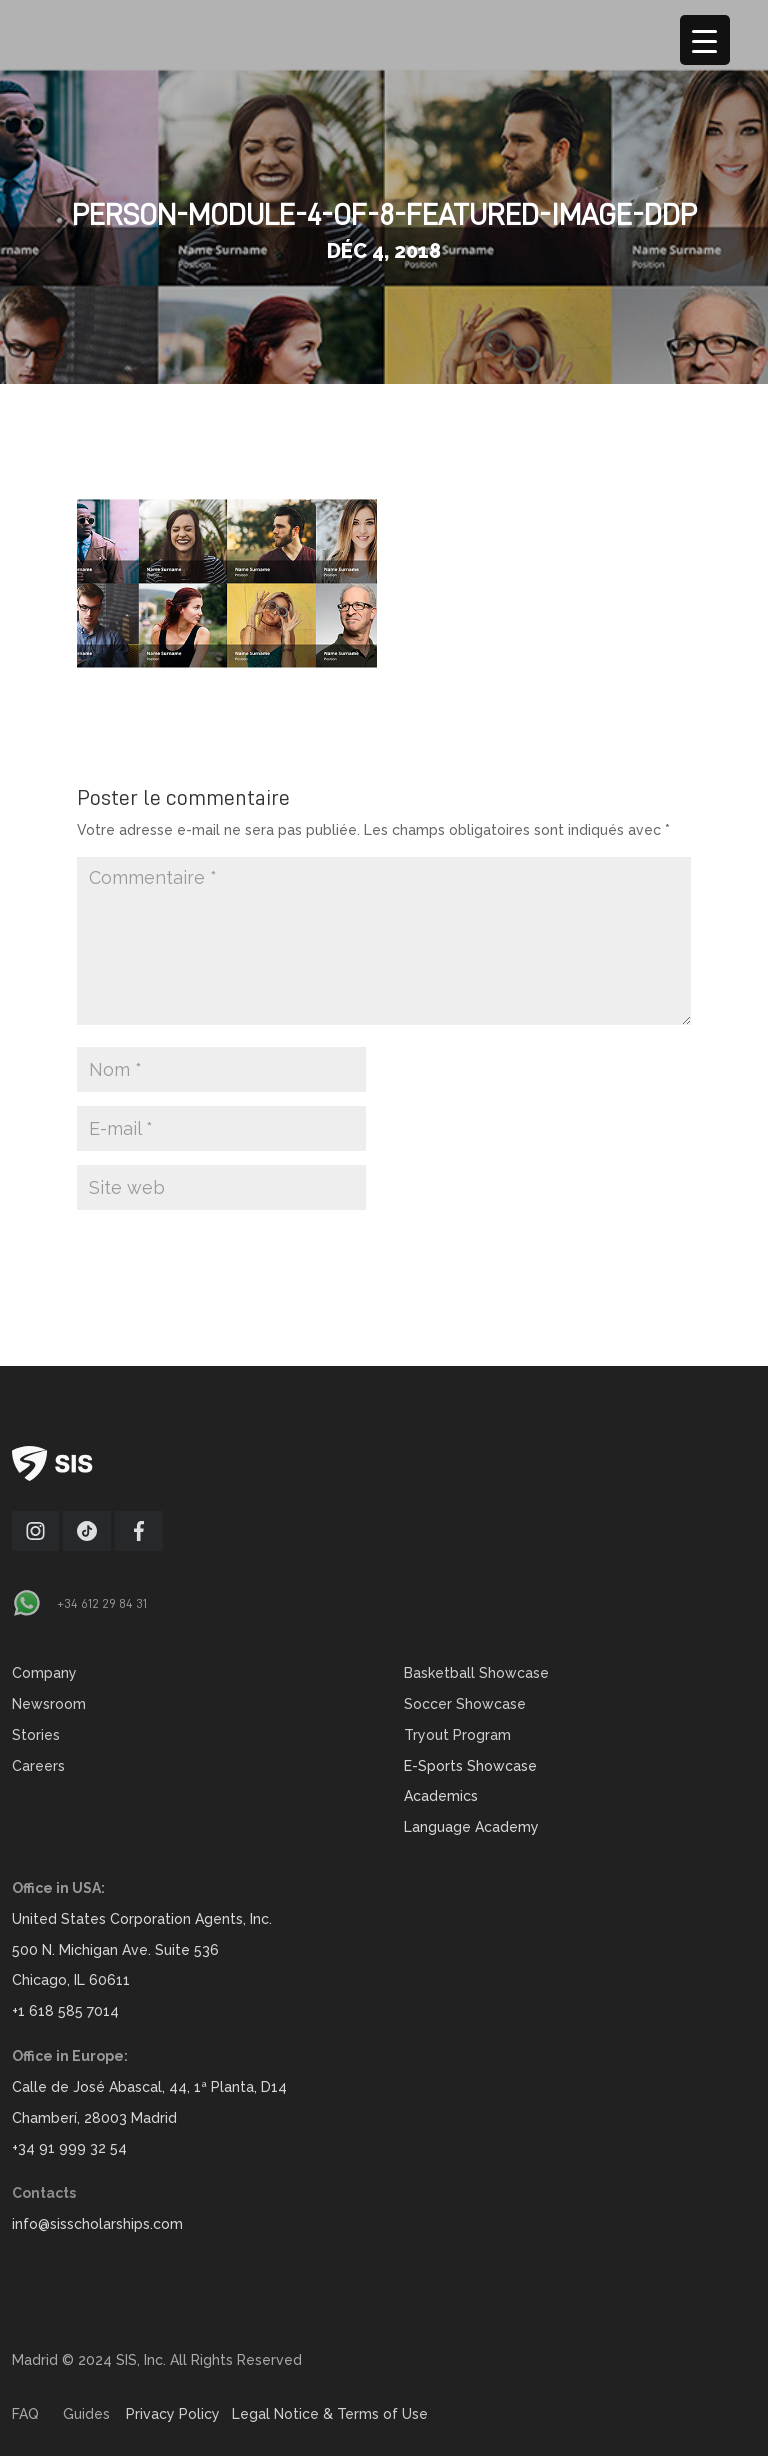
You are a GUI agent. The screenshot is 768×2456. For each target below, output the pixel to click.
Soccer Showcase (465, 1704)
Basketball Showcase (476, 1673)
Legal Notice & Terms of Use (330, 2414)
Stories (36, 1735)
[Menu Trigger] (705, 40)
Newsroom (49, 1704)
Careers (38, 1766)
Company (44, 1673)
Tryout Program (457, 1735)
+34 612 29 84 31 (102, 1603)
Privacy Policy (173, 2414)
